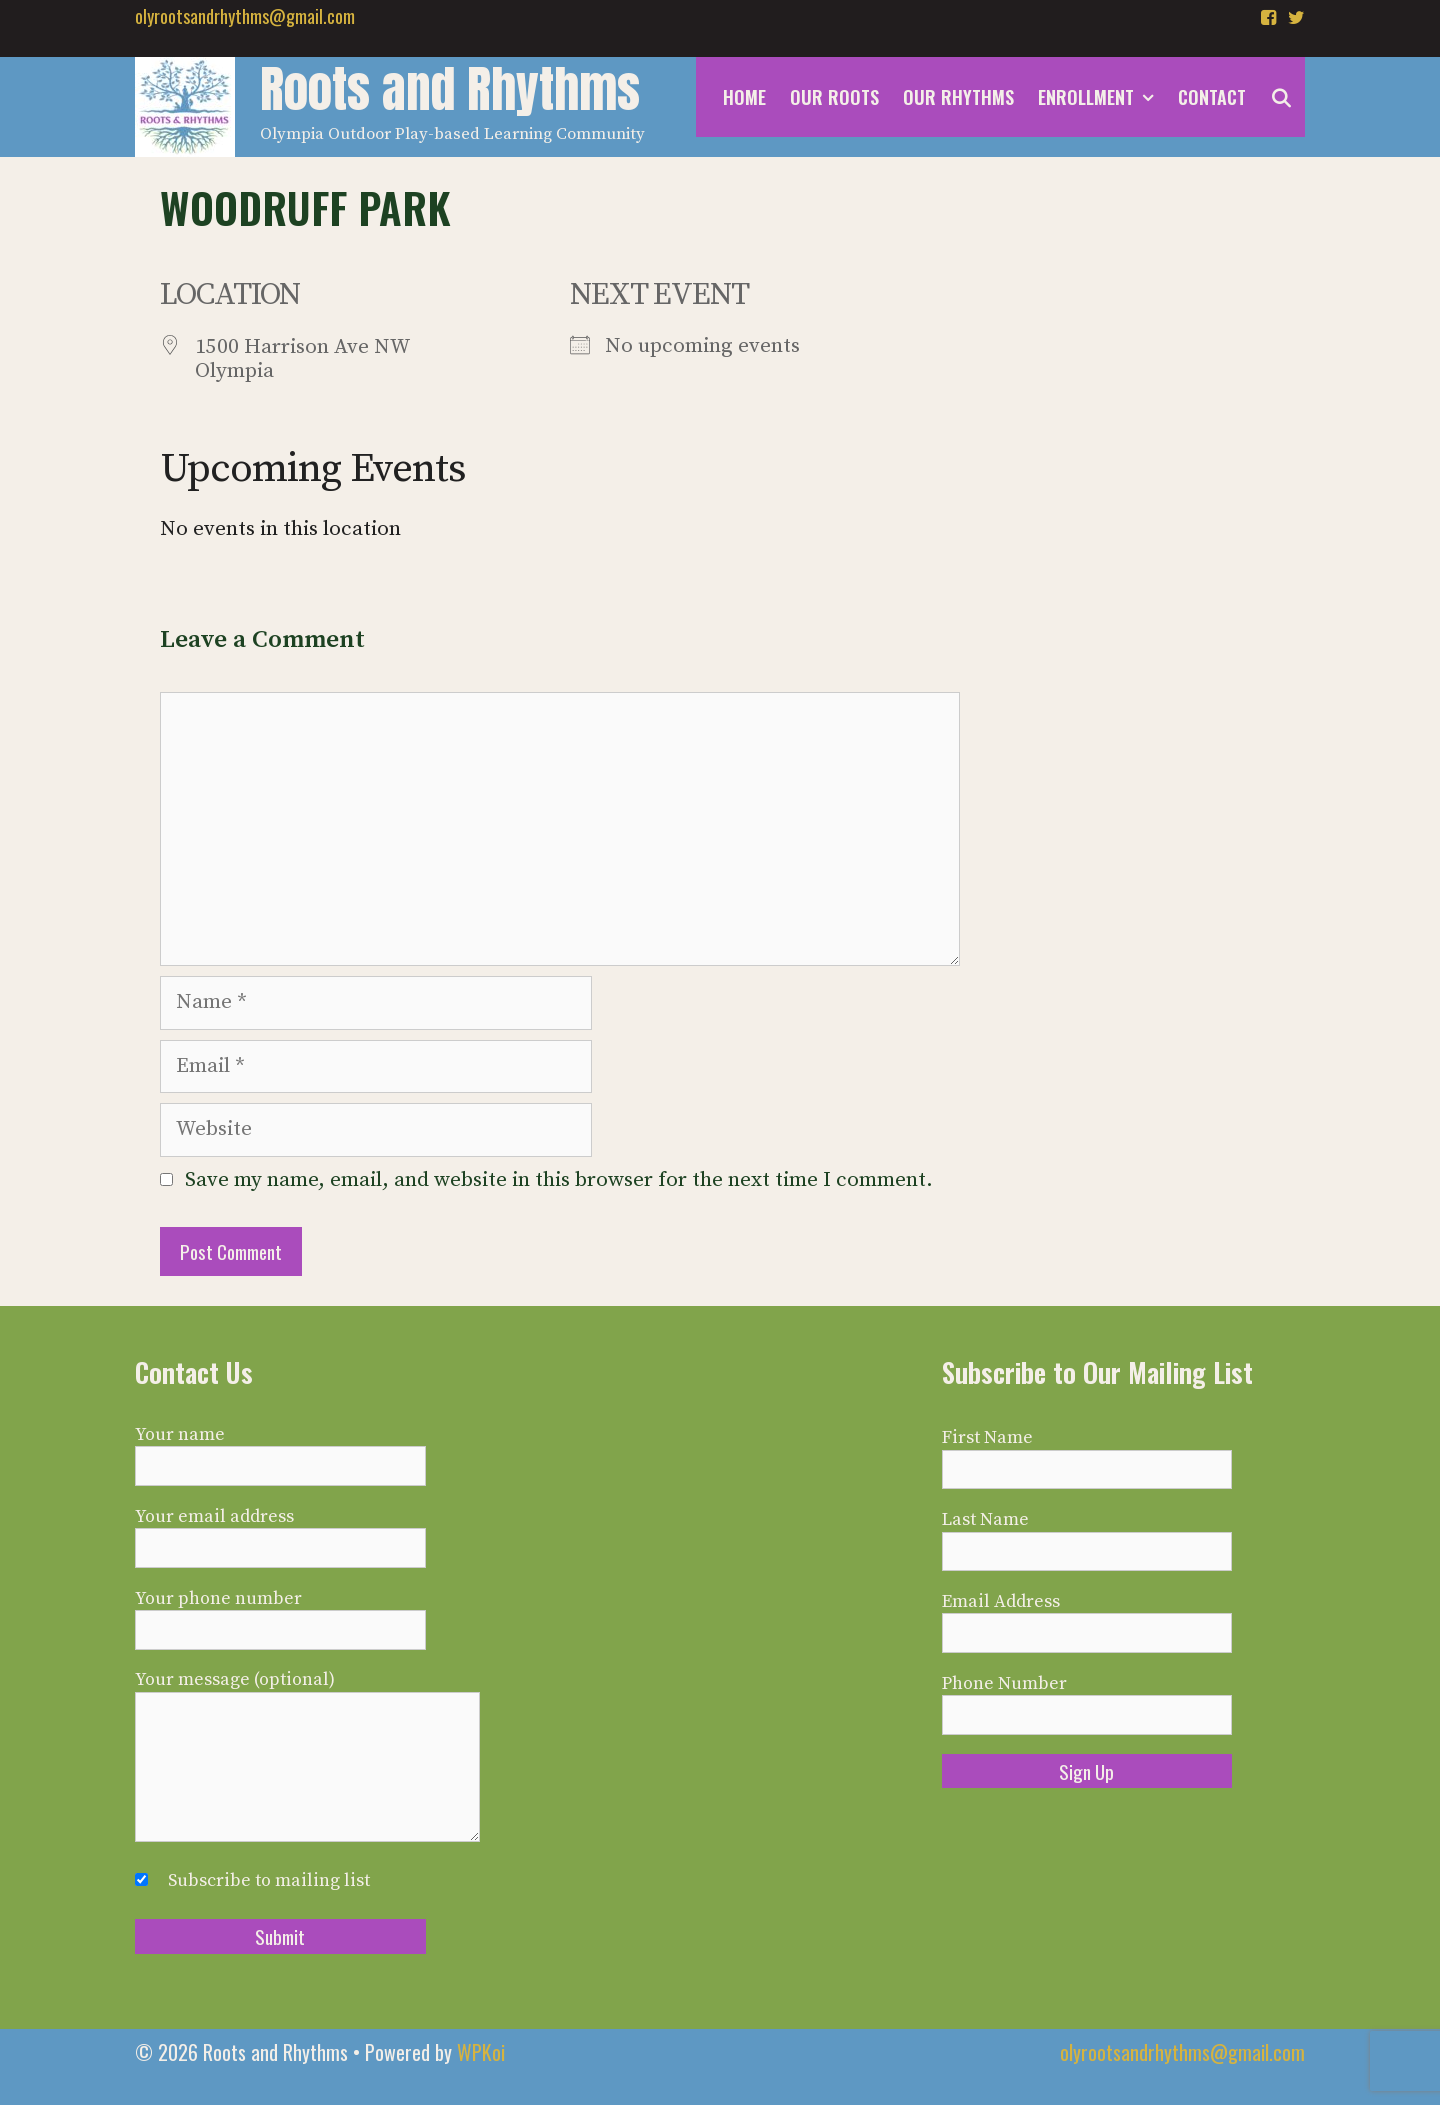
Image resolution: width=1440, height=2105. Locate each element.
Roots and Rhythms (450, 89)
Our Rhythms (958, 97)
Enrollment (1102, 97)
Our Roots (834, 97)
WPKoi (481, 2052)
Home (744, 97)
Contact (1212, 97)
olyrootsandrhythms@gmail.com (245, 16)
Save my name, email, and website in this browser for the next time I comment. (559, 1180)
